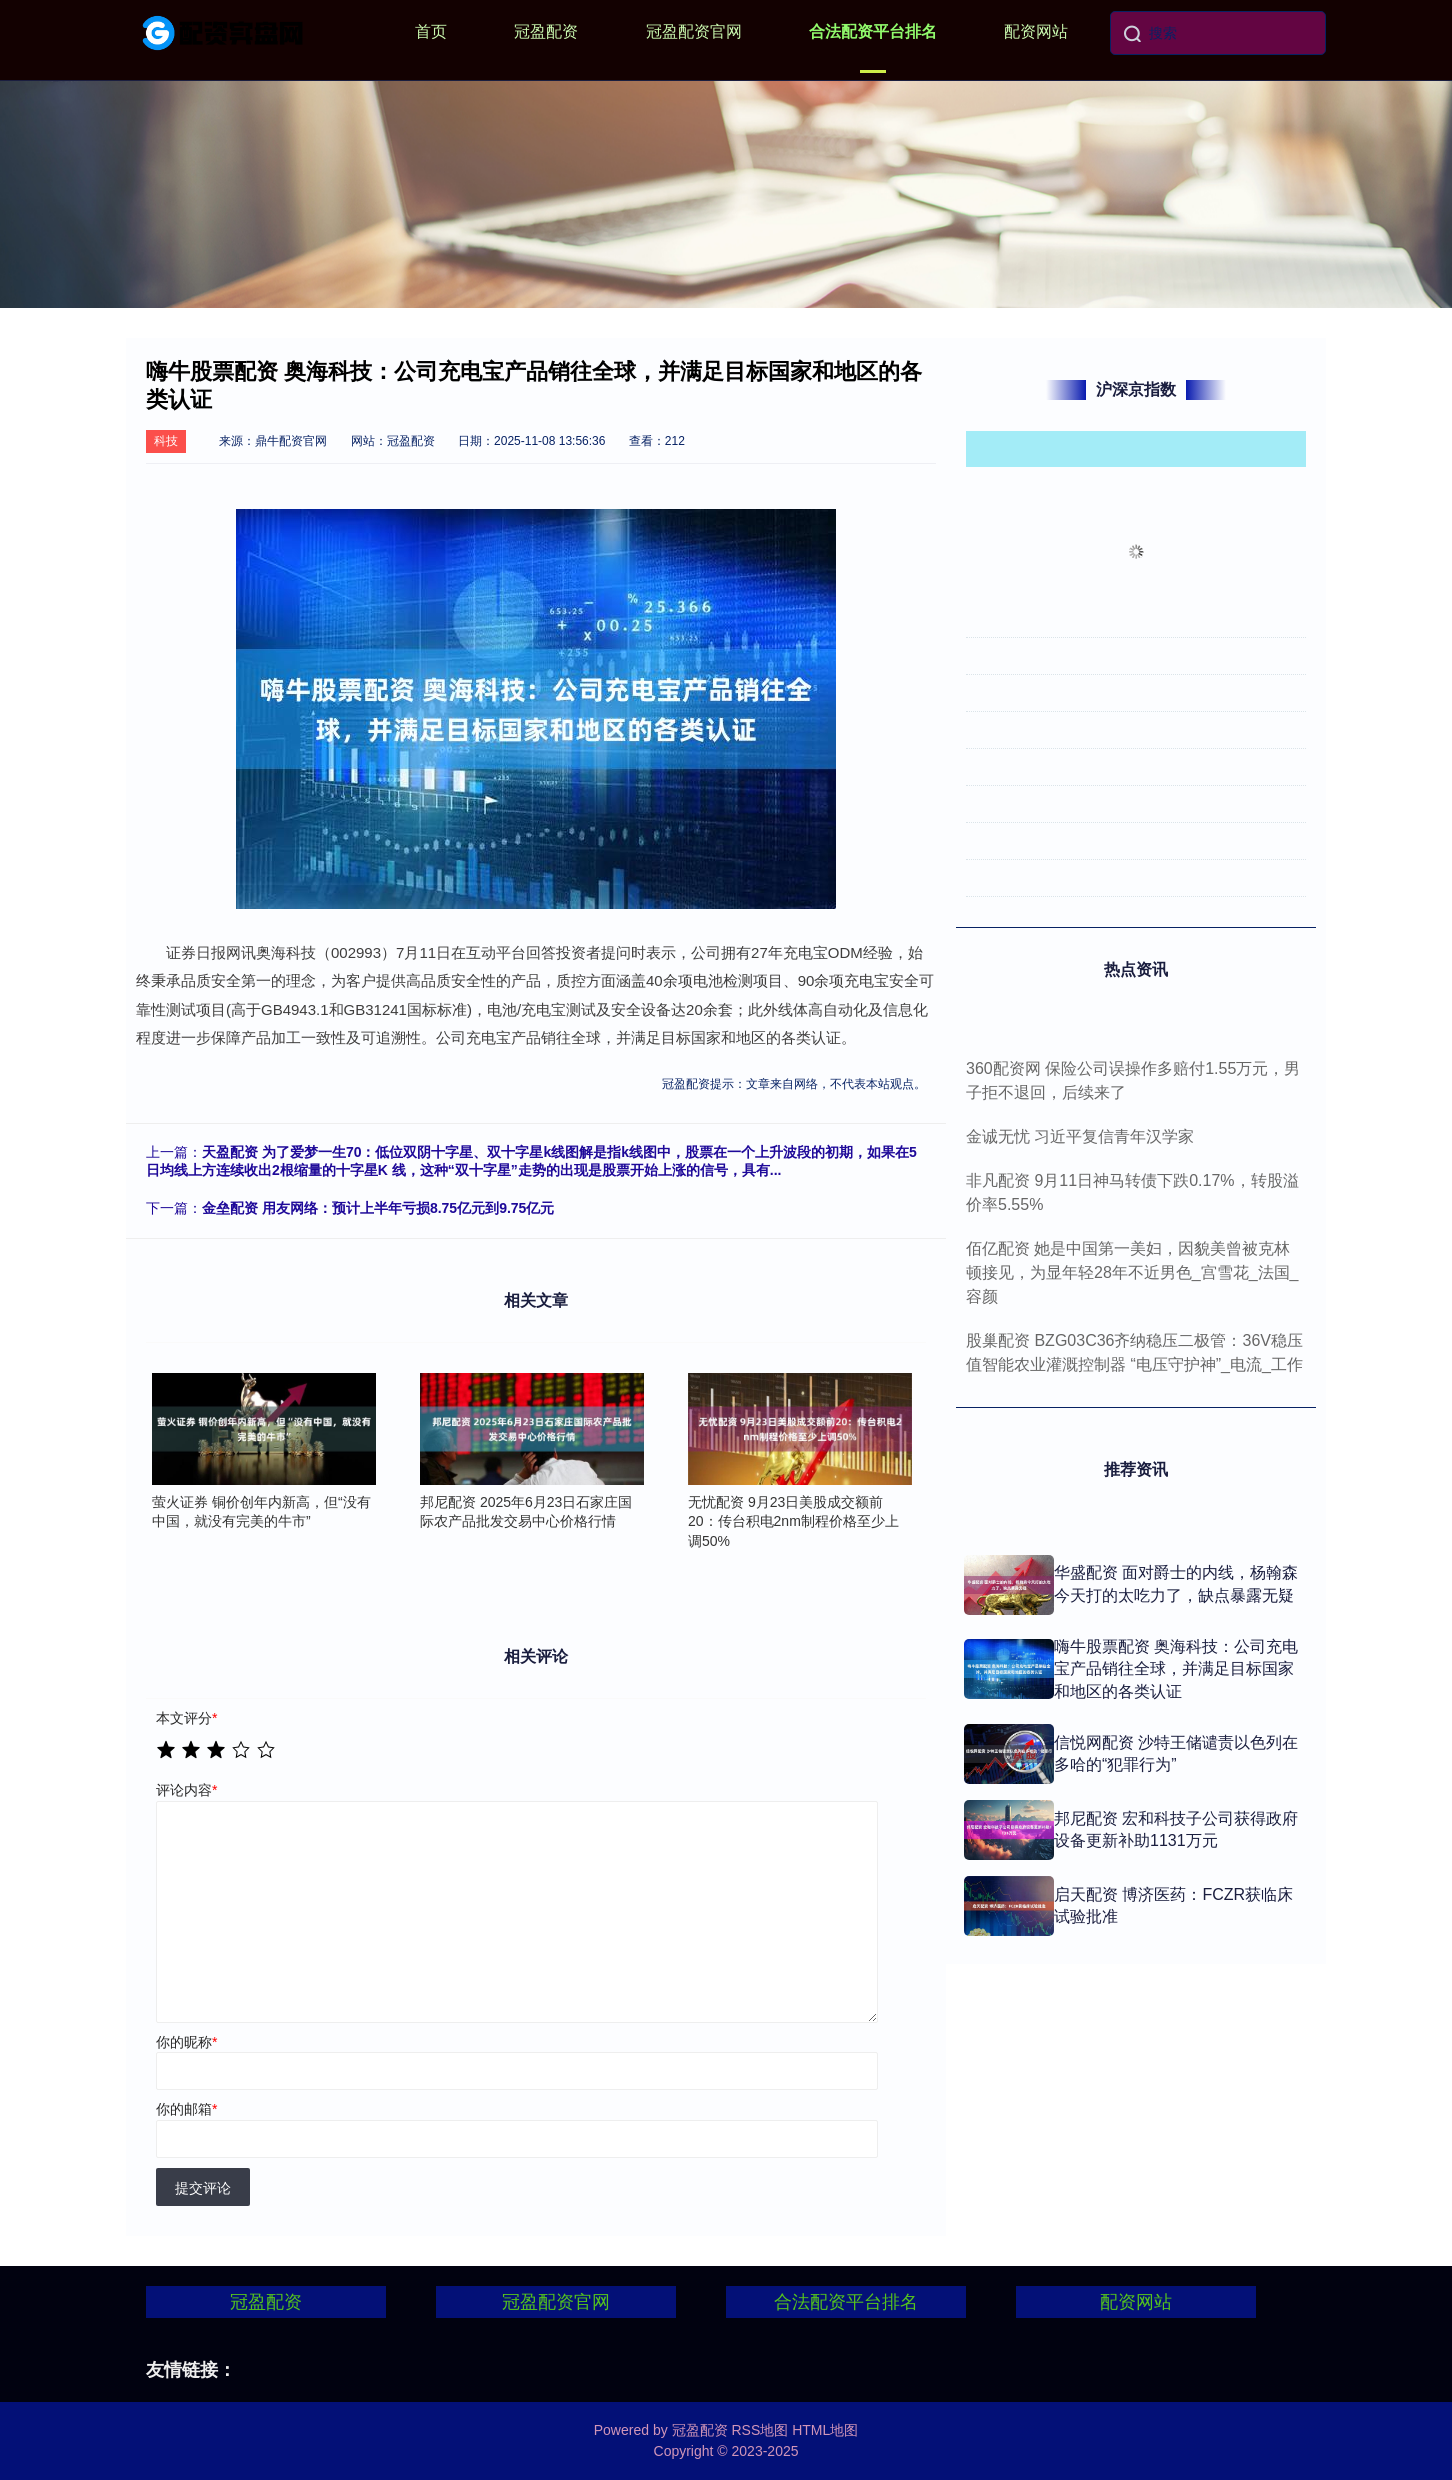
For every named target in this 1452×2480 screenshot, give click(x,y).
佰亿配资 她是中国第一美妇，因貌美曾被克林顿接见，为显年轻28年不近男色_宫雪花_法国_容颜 (1132, 1272)
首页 (431, 31)
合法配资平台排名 (873, 31)
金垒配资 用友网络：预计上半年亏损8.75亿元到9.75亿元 (378, 1208)
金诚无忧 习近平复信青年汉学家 (1080, 1136)
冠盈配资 (546, 31)
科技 (166, 441)
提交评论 (203, 2188)
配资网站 (1036, 31)
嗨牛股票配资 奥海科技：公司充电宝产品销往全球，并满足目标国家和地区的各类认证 (1176, 1669)
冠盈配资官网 (694, 31)
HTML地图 (825, 2430)
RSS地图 (759, 2430)
